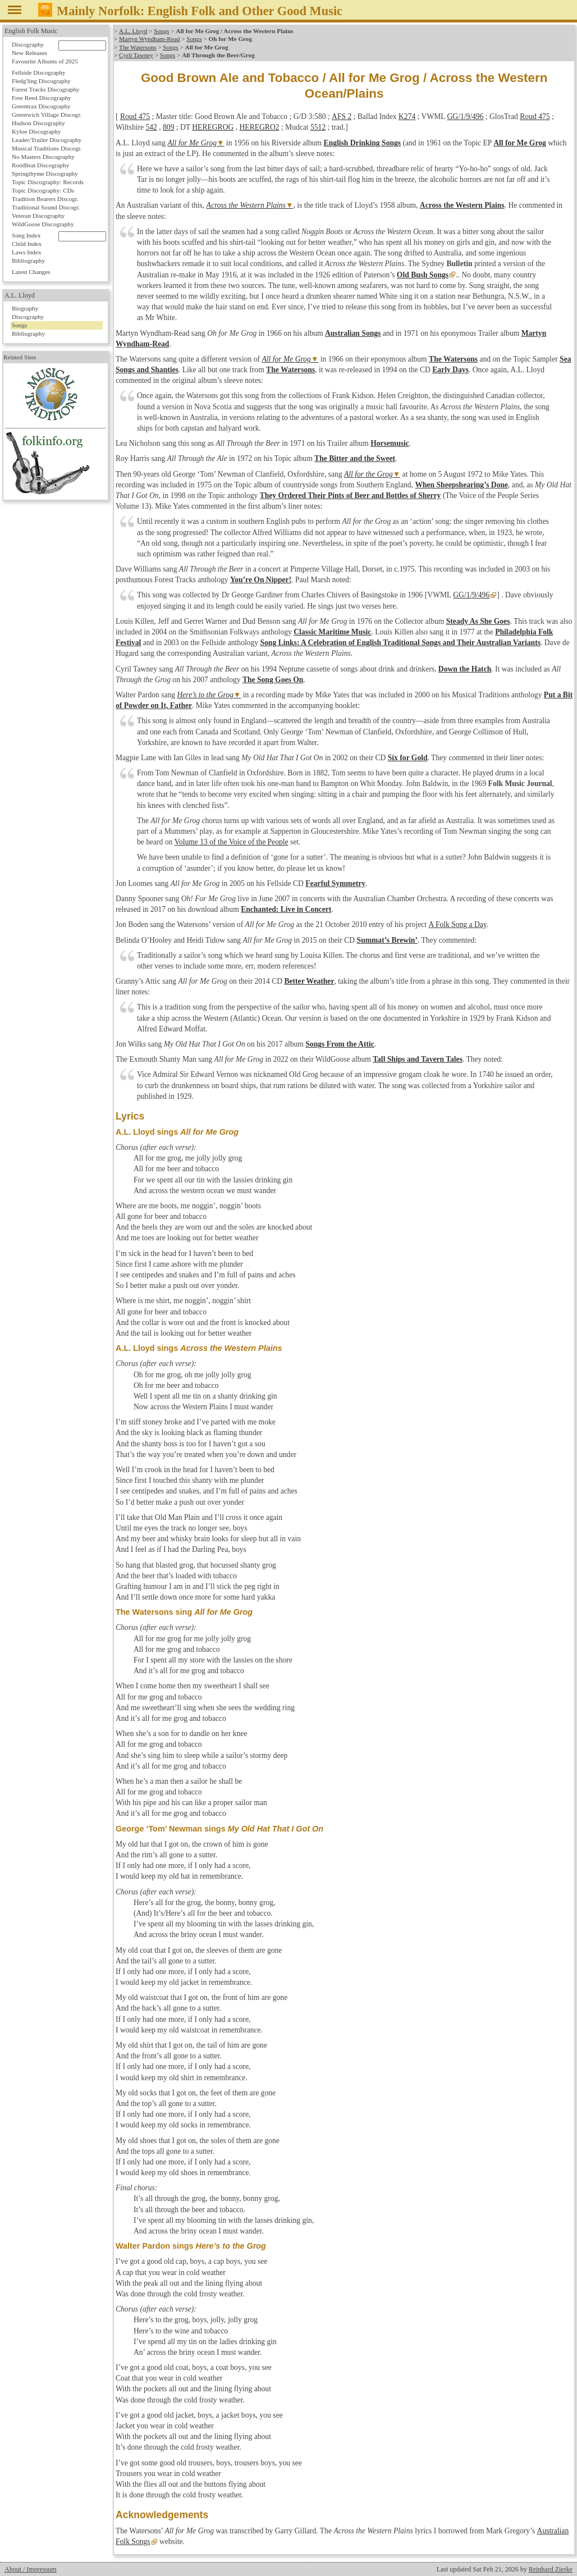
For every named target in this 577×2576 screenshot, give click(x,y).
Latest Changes (31, 271)
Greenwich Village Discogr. (46, 114)
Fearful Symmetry (335, 883)
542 (151, 127)
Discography (28, 44)
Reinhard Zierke (551, 2569)
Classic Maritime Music (332, 632)
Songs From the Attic (339, 1044)
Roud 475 (135, 116)
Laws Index (27, 252)
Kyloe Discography (36, 131)
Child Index (27, 243)
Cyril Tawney (136, 55)
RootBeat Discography (40, 165)
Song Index (26, 235)
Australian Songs (353, 333)
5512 (318, 127)
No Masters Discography (43, 156)
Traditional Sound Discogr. (46, 207)
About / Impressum (30, 2569)
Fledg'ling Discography (41, 80)
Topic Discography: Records (48, 182)
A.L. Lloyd (133, 31)
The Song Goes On (272, 679)
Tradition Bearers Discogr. (45, 198)
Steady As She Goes (478, 621)
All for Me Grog (192, 143)
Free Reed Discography (41, 97)
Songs (160, 31)
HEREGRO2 (260, 127)
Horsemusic (389, 443)
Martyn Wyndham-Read (149, 38)
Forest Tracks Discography (46, 89)
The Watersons (137, 47)
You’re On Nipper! (260, 580)
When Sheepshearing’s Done (461, 485)
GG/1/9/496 (465, 116)
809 (168, 127)
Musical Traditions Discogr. (47, 148)
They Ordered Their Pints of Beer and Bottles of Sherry (350, 495)
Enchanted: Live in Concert (286, 909)
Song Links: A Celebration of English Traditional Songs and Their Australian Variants (400, 642)
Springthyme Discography (45, 173)
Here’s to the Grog (205, 695)
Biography (25, 308)
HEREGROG (212, 127)
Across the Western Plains (246, 205)
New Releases (29, 52)
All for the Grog (368, 474)
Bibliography (28, 260)
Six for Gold (408, 757)
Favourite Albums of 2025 (45, 61)
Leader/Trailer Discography (46, 139)
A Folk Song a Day (457, 924)
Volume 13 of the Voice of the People (231, 842)
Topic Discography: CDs (43, 190)
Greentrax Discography (41, 106)
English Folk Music (31, 31)
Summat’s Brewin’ (387, 940)
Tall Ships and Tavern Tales (417, 1059)
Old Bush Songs (422, 275)
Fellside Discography (38, 72)
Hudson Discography (38, 123)
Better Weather (309, 981)
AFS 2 (341, 116)
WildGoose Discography (43, 224)
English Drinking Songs (362, 143)
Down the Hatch (464, 669)
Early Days (450, 370)
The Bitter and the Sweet (354, 458)
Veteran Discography (38, 215)
